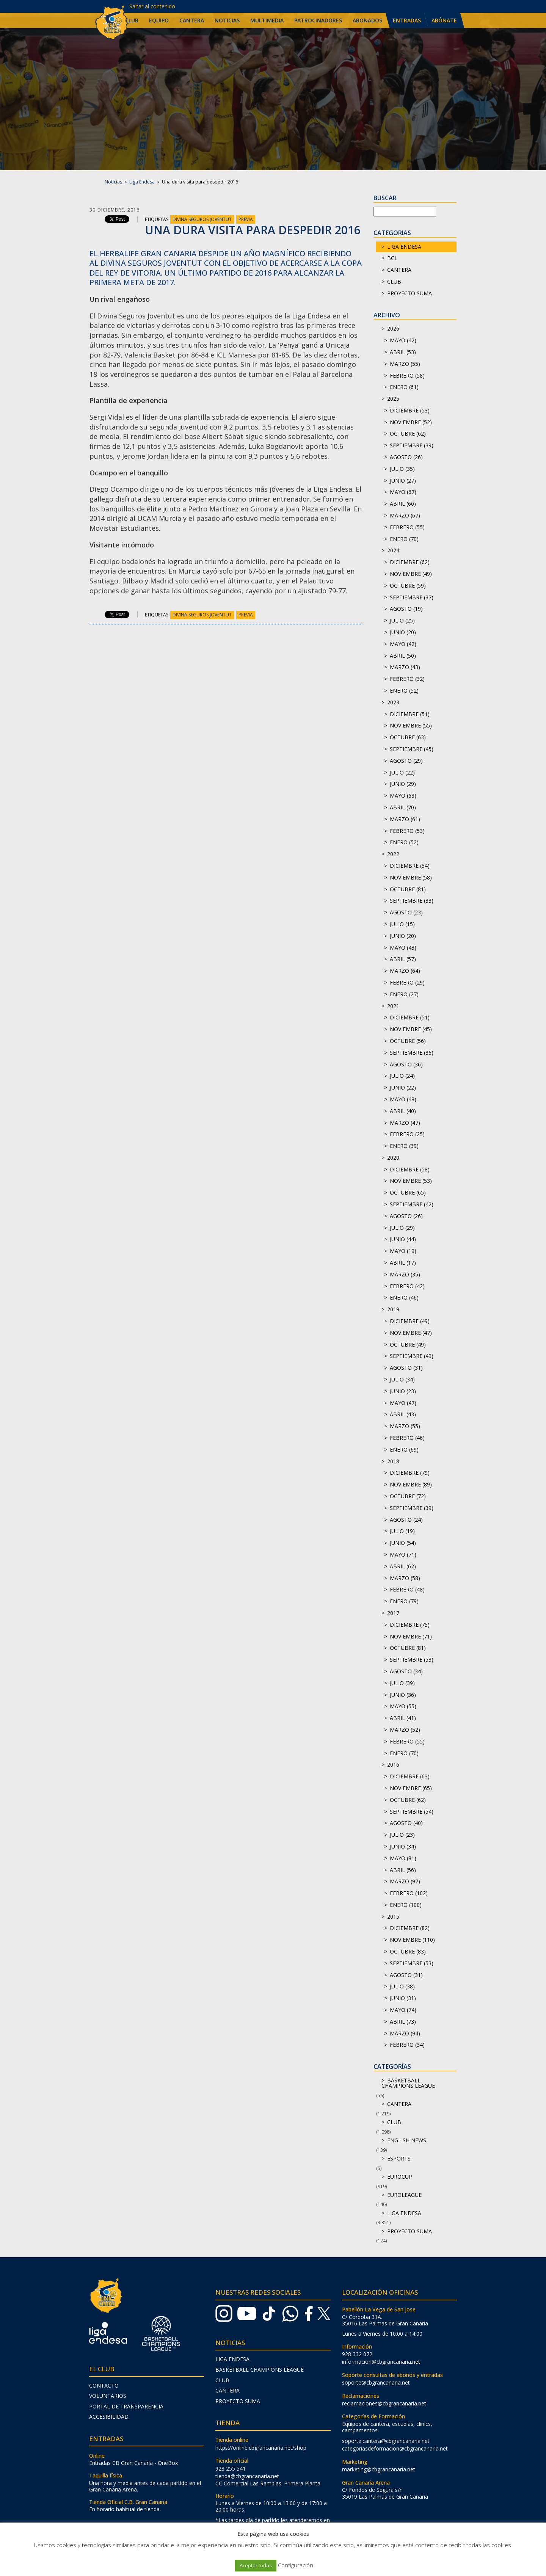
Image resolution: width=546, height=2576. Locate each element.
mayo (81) (403, 1858)
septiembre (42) (411, 1204)
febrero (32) (407, 678)
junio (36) (403, 1694)
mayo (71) (403, 1554)
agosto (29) (406, 760)
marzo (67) (405, 515)
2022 (393, 854)
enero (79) (404, 1601)
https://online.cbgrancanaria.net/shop (260, 2447)
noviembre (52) (411, 422)
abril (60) (403, 503)
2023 (393, 702)
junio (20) (403, 632)
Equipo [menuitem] (159, 20)
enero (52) (404, 690)
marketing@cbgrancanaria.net (378, 2469)
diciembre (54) (410, 865)
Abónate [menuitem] (444, 20)
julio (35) (402, 468)
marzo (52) (405, 1729)
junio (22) (403, 1087)
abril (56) (403, 1870)
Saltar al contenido (152, 6)
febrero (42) (407, 1286)
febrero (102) (409, 1893)
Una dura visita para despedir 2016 (253, 230)
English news (406, 2140)
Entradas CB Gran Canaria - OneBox (133, 2462)
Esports (399, 2158)
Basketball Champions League (408, 2083)
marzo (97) (405, 1881)
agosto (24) (406, 1519)
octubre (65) (408, 1192)
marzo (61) (405, 819)
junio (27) (403, 480)
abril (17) (403, 1262)
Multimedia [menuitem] (267, 20)
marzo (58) (405, 1578)
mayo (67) (403, 491)
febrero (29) (407, 982)
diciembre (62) (410, 562)
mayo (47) (403, 1402)
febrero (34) (407, 2044)
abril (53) (403, 352)
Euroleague (404, 2194)
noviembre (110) (412, 1939)
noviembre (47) (411, 1332)
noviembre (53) (411, 1180)
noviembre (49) (411, 573)
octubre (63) (408, 737)
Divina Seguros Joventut (202, 219)
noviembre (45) (411, 1029)
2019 (393, 1309)
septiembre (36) (411, 1052)
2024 (393, 550)
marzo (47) (405, 1122)
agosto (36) (406, 1064)
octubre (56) (408, 1040)
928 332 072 (357, 2354)
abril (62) (403, 1566)
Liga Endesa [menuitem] (232, 2359)
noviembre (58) (411, 877)
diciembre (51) (410, 714)
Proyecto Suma (409, 293)
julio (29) (402, 1227)
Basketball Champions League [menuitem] (259, 2369)
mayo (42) (403, 340)
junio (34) (403, 1846)
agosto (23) (406, 912)
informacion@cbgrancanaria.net (381, 2361)
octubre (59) (408, 585)
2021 (393, 1006)
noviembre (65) (411, 1788)
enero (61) (404, 386)
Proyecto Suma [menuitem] (237, 2401)
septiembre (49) (411, 1355)
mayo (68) (403, 795)
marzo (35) (405, 1274)
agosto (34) (406, 1671)
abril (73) (403, 2021)
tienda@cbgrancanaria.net (247, 2476)
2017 (393, 1612)
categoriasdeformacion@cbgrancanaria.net (395, 2448)
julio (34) (402, 1379)
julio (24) (402, 1075)
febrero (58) (407, 375)
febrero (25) (407, 1134)
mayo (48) (403, 1099)
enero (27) (404, 994)
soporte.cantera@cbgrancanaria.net (386, 2440)
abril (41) (403, 1718)
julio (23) (402, 1834)
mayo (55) (403, 1706)
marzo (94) (405, 2033)
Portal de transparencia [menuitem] (126, 2406)
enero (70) (404, 538)
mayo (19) (403, 1250)
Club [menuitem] (131, 20)
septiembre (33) (411, 900)
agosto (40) (406, 1823)
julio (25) (402, 620)
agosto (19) (406, 608)
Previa (245, 219)
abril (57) (403, 959)
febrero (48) (407, 1589)
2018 (393, 1461)
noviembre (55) (411, 725)
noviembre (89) (411, 1484)
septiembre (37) (411, 597)
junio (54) (403, 1542)
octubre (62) (408, 433)
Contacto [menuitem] (104, 2385)
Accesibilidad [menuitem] (109, 2416)
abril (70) (403, 807)
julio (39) (402, 1683)
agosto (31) (406, 1367)
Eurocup (399, 2176)
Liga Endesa (142, 182)
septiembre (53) (411, 1659)
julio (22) (402, 772)
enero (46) (404, 1297)
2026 (393, 328)
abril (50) (403, 655)
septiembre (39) (411, 445)
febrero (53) (407, 830)
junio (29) (403, 783)
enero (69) (404, 1449)
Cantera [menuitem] (191, 20)
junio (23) (403, 1391)
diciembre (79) (410, 1472)
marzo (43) (405, 667)
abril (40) (403, 1111)
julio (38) (402, 1986)
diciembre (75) (410, 1624)
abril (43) (403, 1414)
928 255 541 (230, 2468)
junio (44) (403, 1239)
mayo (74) (403, 2009)
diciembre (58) (410, 1169)
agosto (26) (406, 457)
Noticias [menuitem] (227, 20)
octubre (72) (408, 1496)
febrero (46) (407, 1437)
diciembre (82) (410, 1928)
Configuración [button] (295, 2565)
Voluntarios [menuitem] (107, 2395)
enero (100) (406, 1904)
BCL (392, 258)
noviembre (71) (411, 1636)
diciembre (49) (410, 1321)
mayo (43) (403, 947)
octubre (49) (408, 1344)
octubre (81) (408, 889)
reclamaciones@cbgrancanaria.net (384, 2403)
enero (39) (404, 1145)
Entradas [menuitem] (407, 20)
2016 (393, 1764)
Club (394, 281)
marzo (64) (405, 970)
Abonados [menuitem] (367, 20)
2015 (393, 1916)
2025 (393, 398)
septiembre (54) (411, 1811)
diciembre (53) (410, 410)
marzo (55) (405, 363)
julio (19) (402, 1531)
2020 (393, 1157)
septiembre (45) (411, 749)
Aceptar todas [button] (256, 2565)
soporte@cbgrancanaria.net (376, 2382)
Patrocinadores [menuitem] (318, 20)
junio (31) (403, 1998)
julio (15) (402, 924)
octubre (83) (408, 1951)
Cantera (399, 269)
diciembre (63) (410, 1776)
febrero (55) (407, 527)
